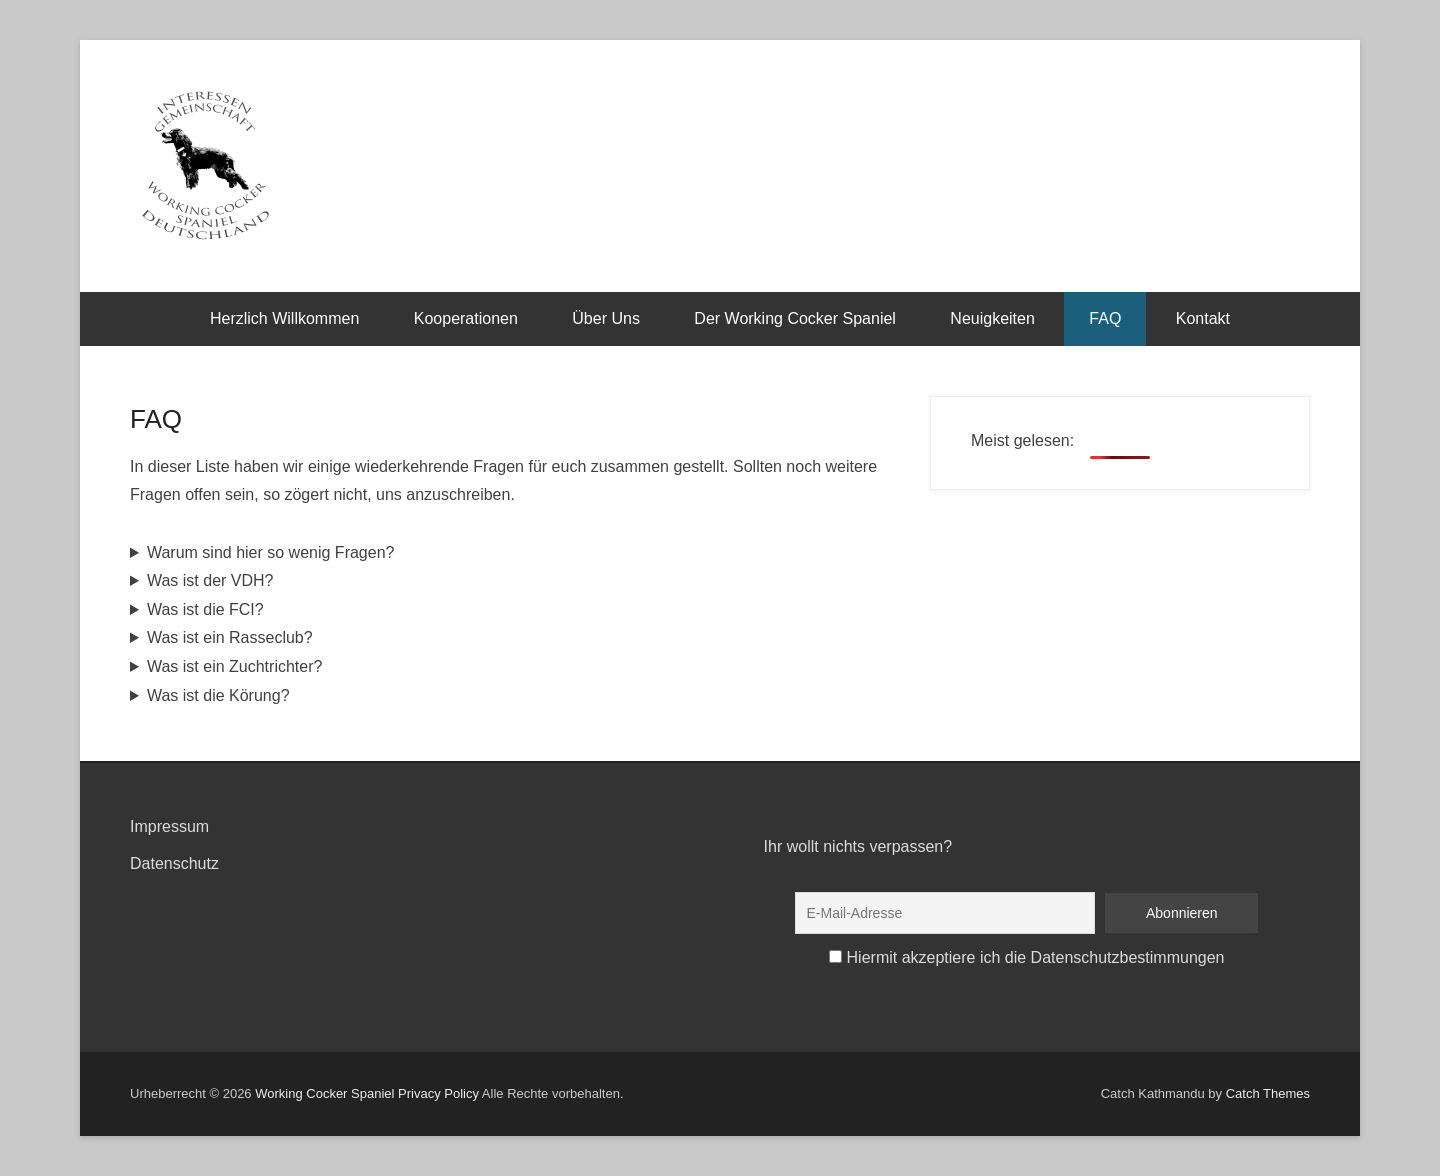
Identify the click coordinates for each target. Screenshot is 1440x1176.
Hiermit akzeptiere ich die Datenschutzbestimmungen (1036, 957)
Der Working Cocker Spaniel (795, 318)
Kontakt (1203, 318)
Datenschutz (174, 863)
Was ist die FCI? (205, 609)
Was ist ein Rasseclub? (230, 637)
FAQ (1105, 318)
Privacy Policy (438, 1093)
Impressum (169, 826)
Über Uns (606, 318)
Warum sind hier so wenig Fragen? (271, 552)
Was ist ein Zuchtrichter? (234, 666)
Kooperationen (466, 318)
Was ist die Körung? (218, 695)
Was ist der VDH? (210, 580)
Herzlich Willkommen (284, 318)
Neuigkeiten (992, 318)
